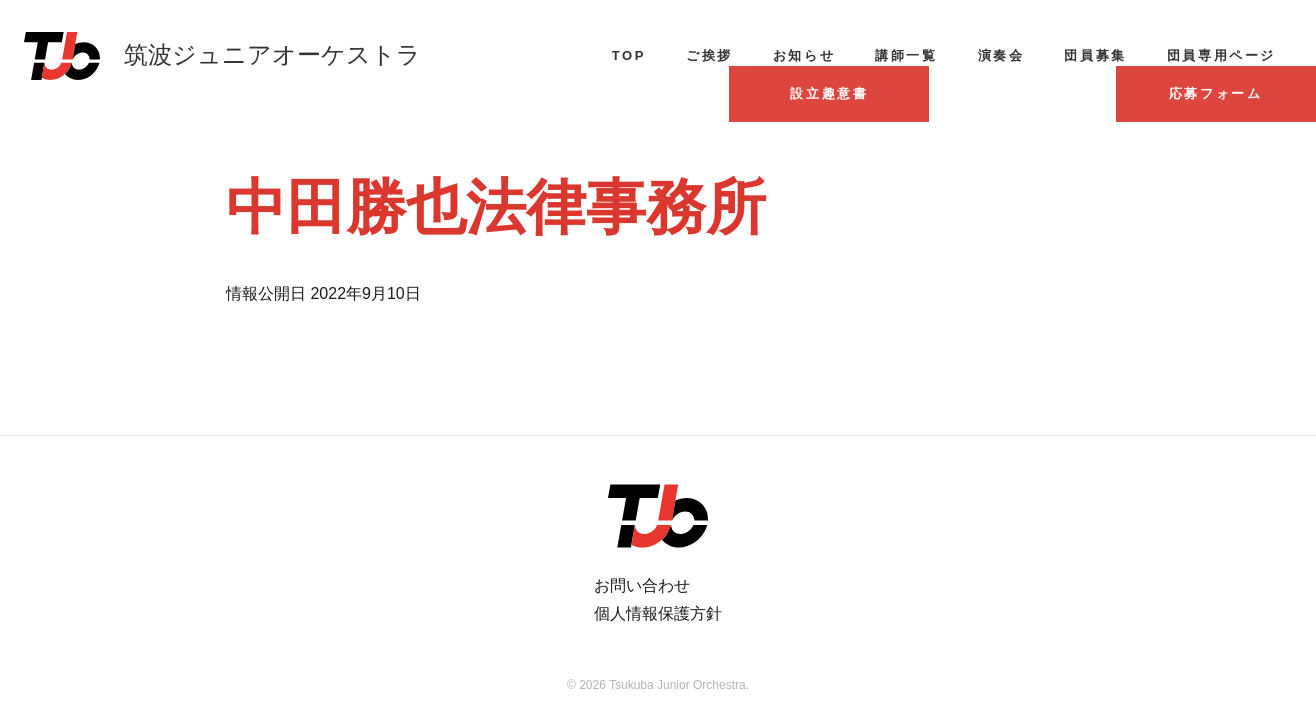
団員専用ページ (1221, 55)
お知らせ (804, 55)
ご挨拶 (709, 55)
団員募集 (1095, 55)
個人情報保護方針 (658, 613)
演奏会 (1001, 55)
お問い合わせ (642, 585)
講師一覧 (906, 55)
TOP (629, 55)
